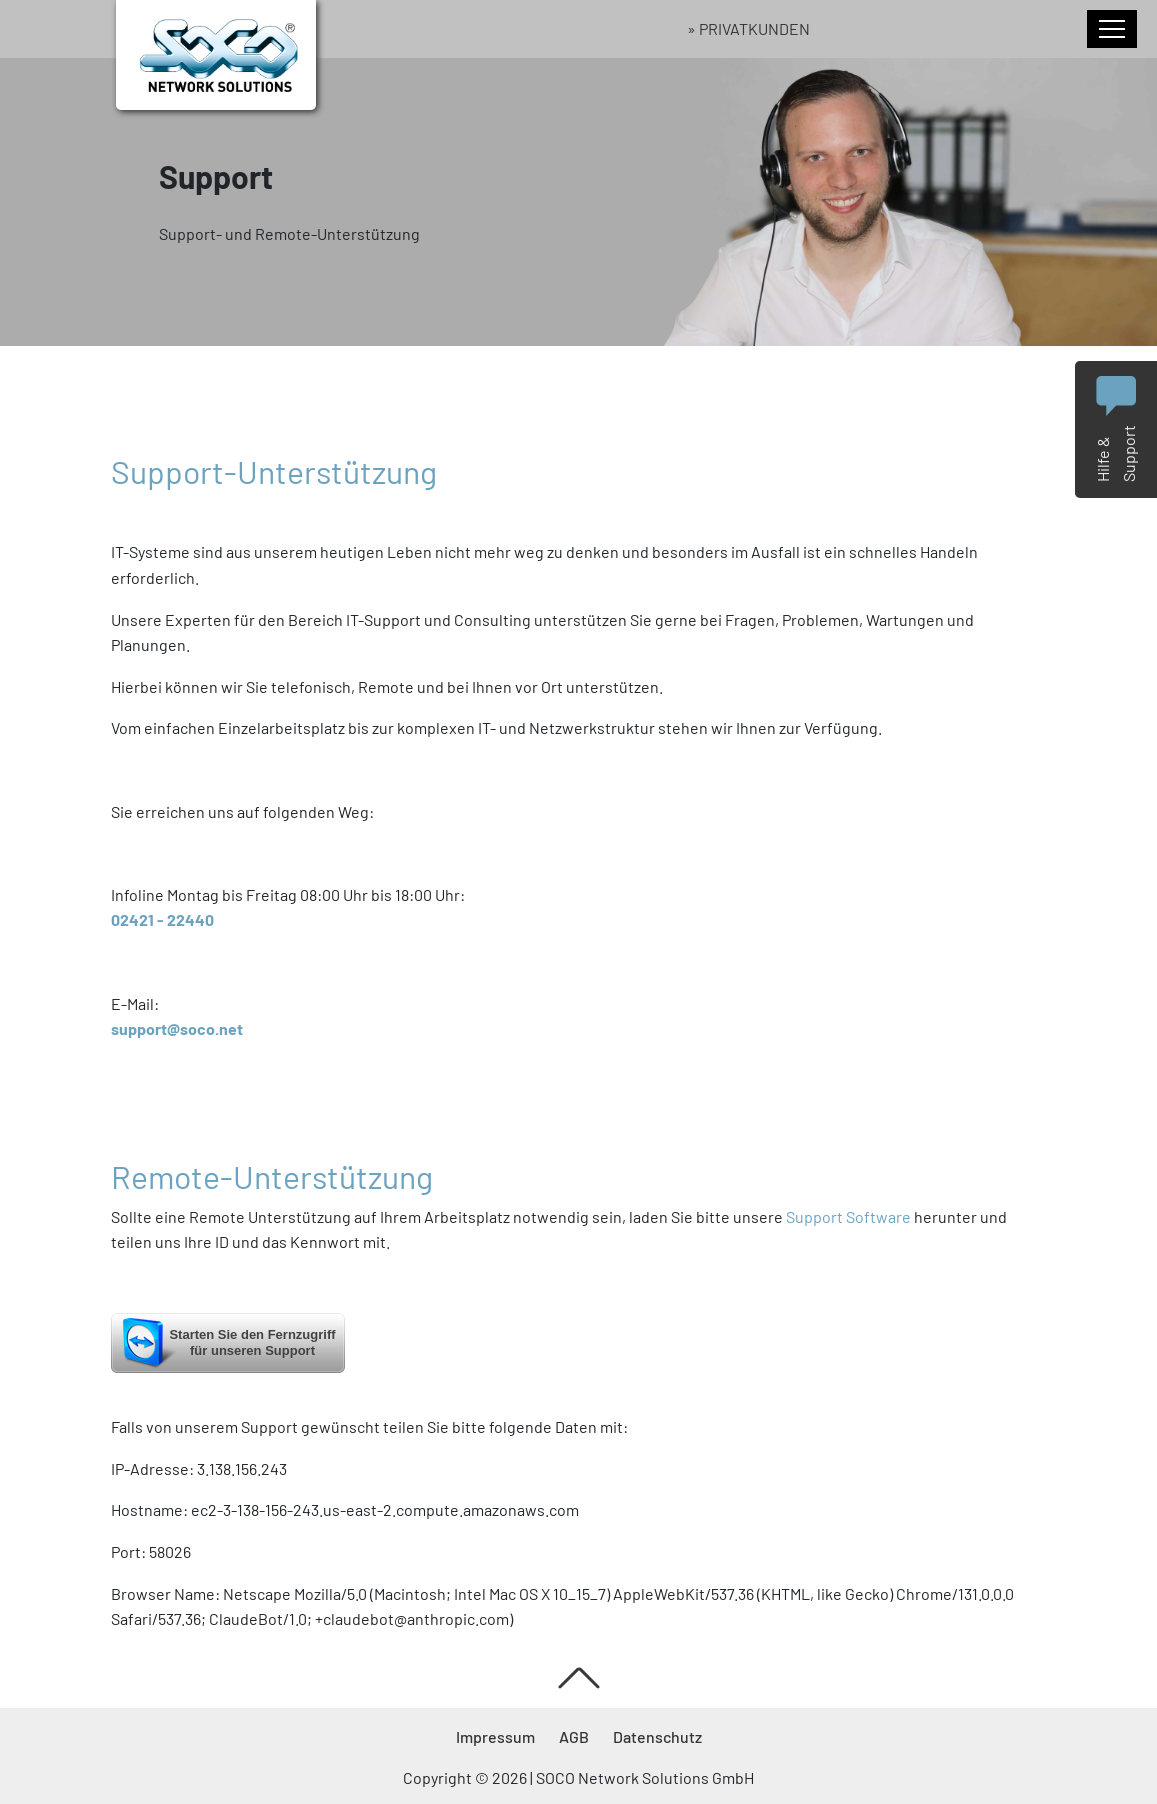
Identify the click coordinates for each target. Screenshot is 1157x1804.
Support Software (848, 1216)
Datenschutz (657, 1736)
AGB (574, 1736)
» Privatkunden (748, 28)
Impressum (495, 1736)
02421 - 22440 (162, 919)
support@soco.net (177, 1028)
